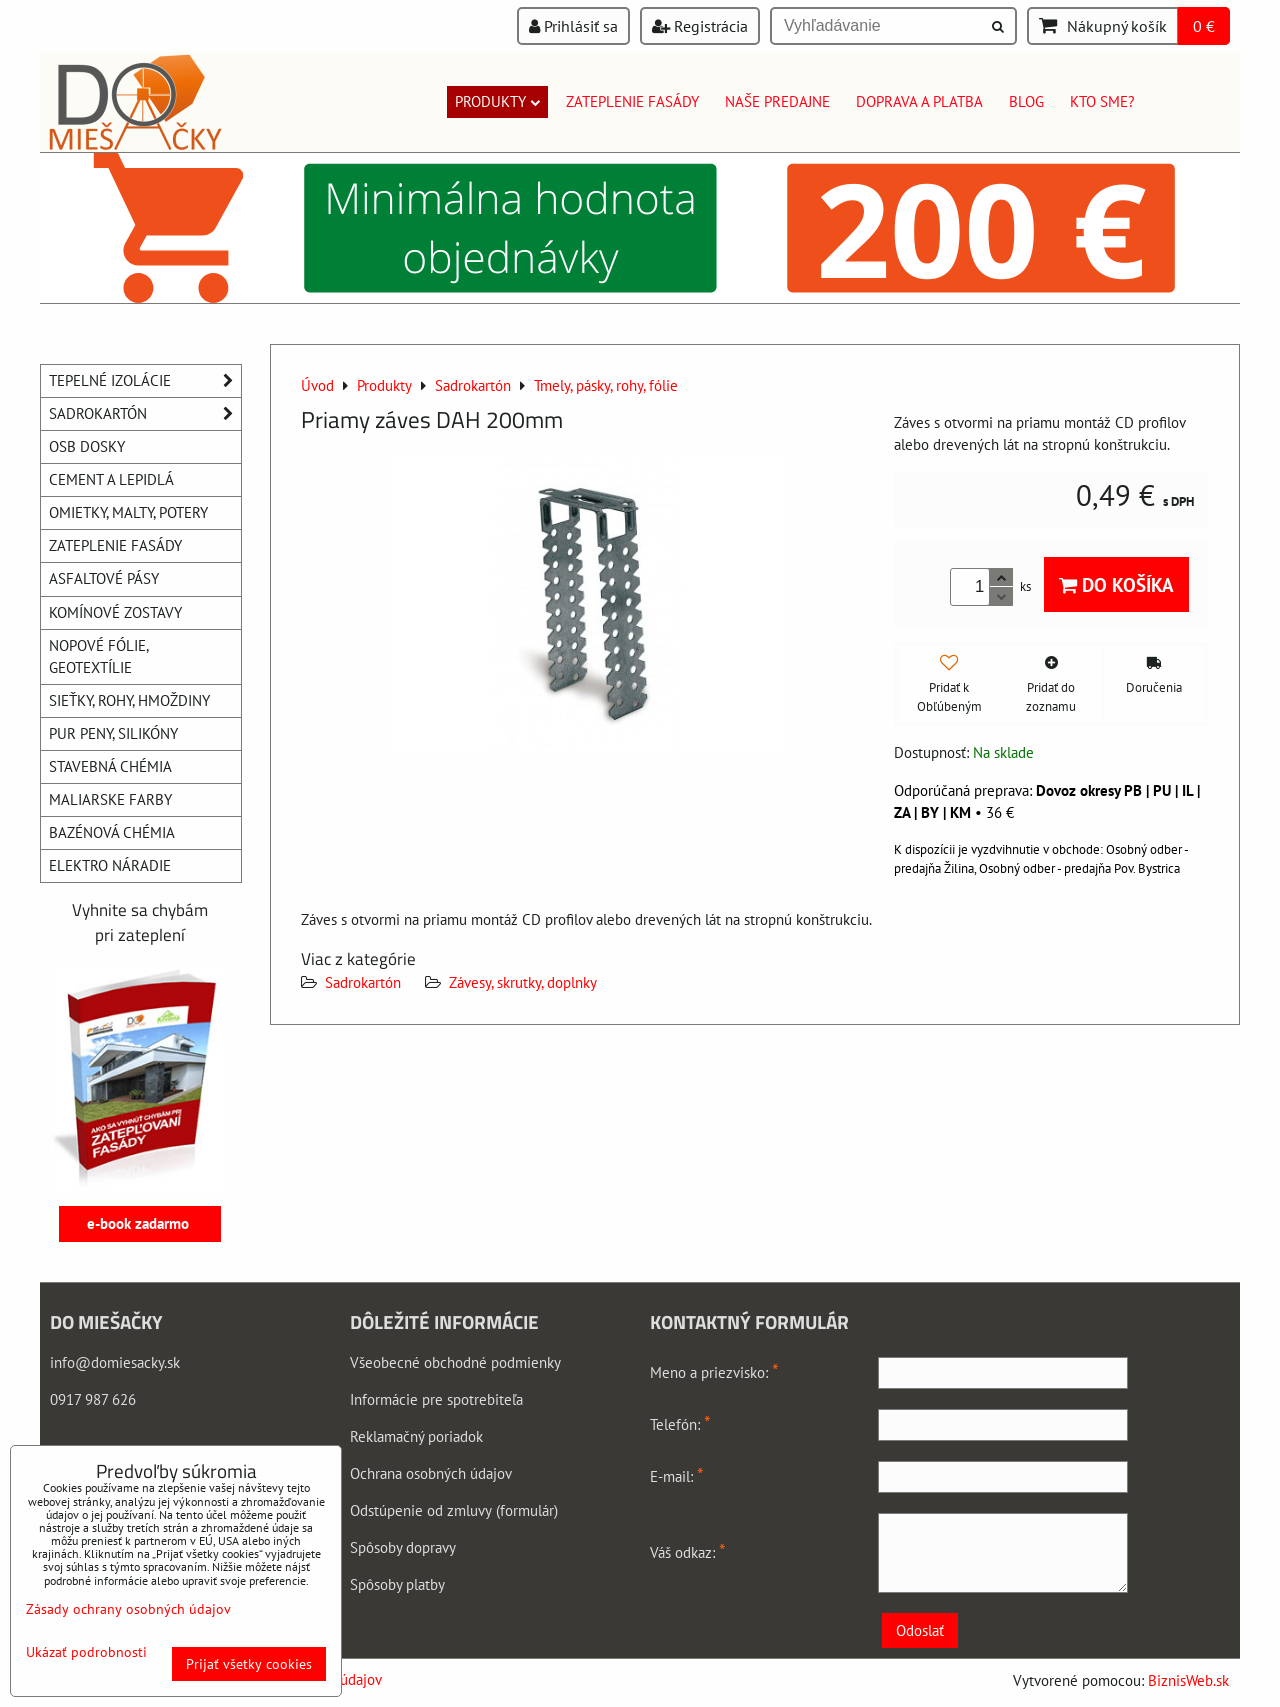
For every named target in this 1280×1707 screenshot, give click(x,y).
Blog (1026, 101)
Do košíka (1116, 584)
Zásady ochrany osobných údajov (128, 1609)
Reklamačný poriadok (416, 1436)
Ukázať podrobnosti (86, 1652)
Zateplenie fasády (632, 101)
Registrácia (700, 26)
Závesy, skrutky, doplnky (523, 982)
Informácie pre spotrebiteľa (436, 1399)
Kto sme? (1102, 101)
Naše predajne (777, 101)
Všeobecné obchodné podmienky (455, 1362)
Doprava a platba (919, 101)
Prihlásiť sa (573, 26)
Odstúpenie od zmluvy (421, 1510)
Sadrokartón (363, 982)
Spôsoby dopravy (403, 1547)
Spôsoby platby (397, 1584)
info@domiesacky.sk (115, 1362)
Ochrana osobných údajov (431, 1473)
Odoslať (920, 1630)
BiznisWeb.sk (1188, 1680)
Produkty (497, 101)
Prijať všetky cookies (249, 1664)
